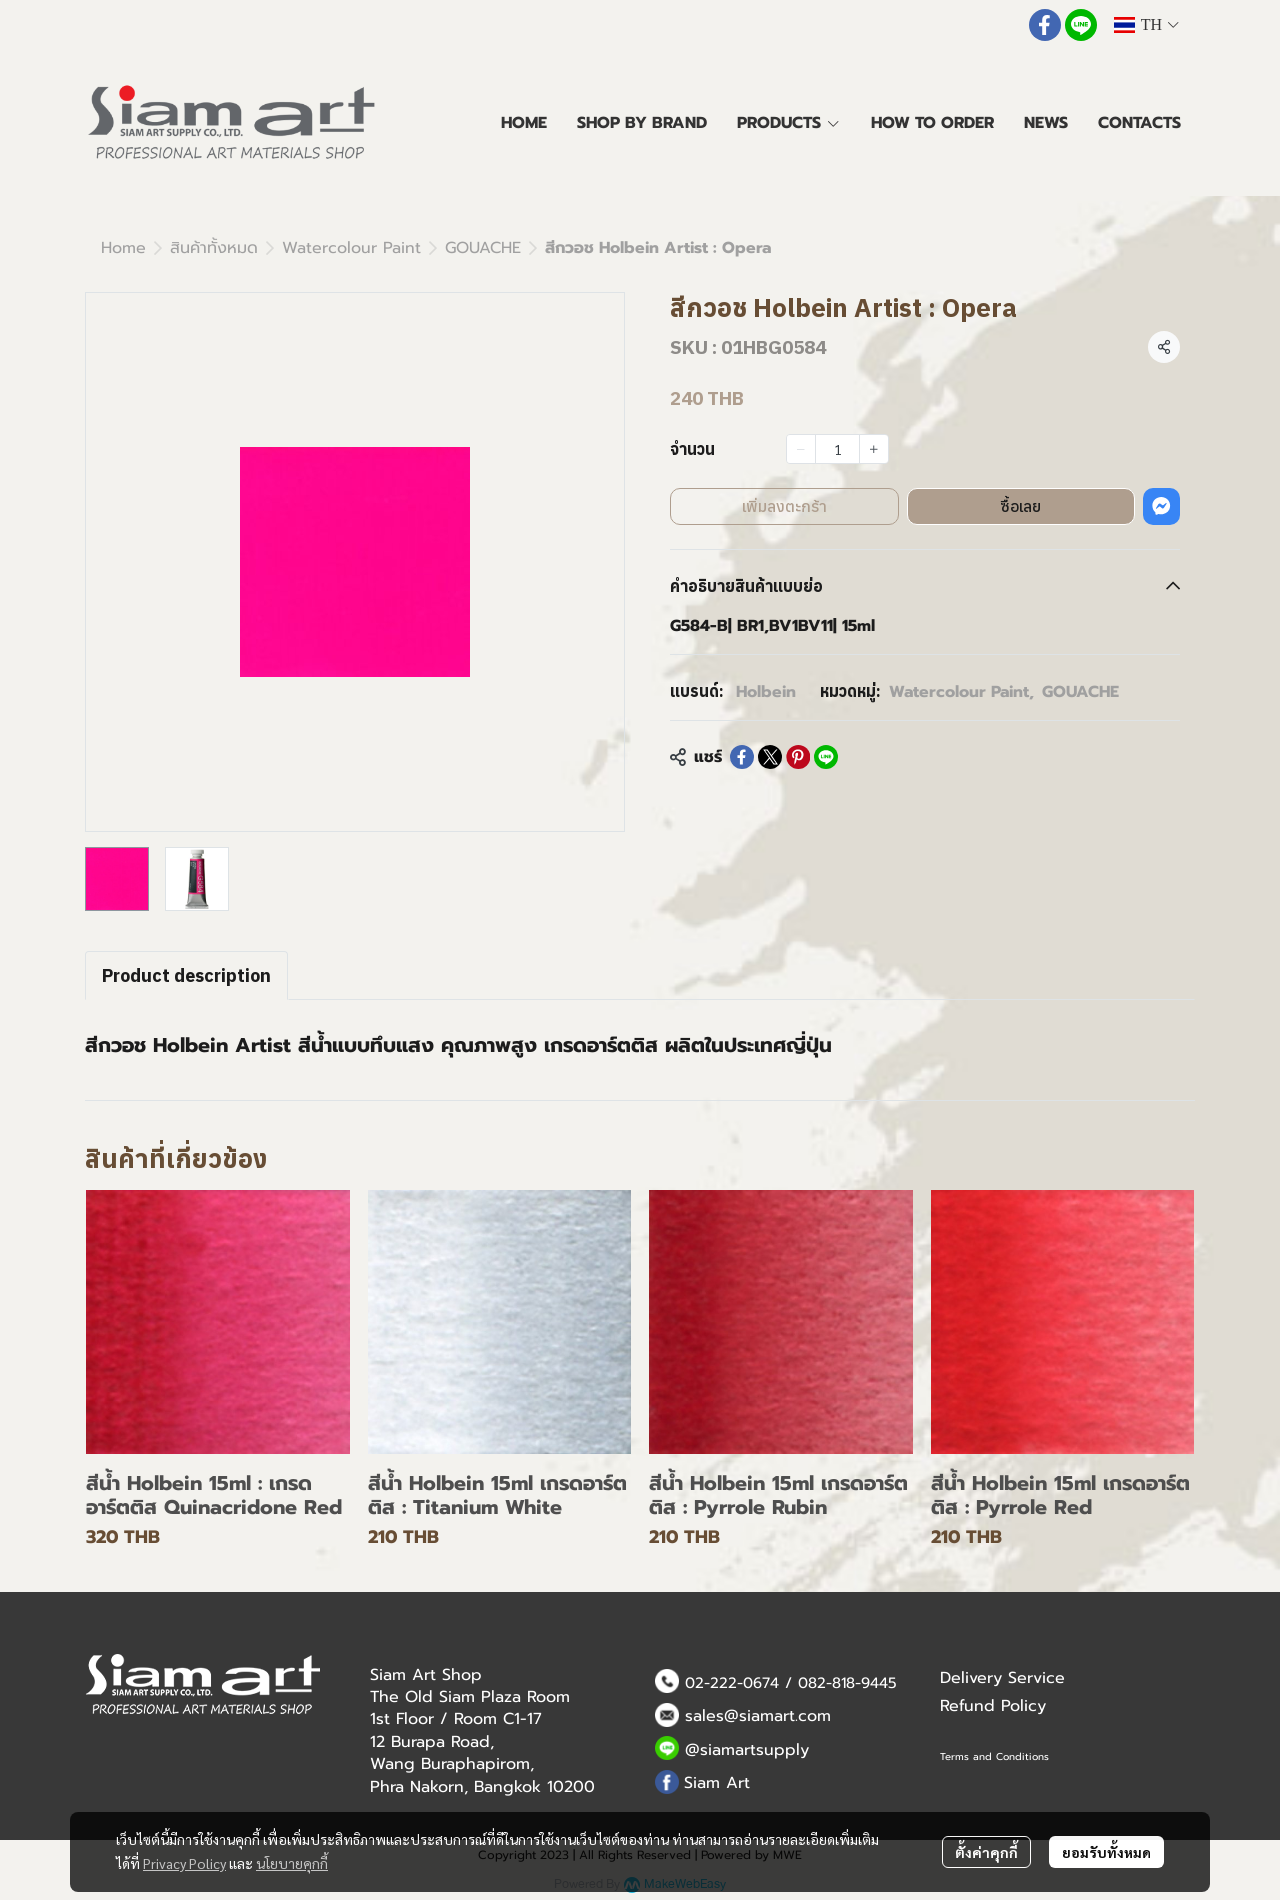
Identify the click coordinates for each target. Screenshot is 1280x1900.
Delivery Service (1002, 1678)
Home (123, 248)
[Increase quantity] (874, 449)
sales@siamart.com (758, 1716)
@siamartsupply (747, 1750)
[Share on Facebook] (742, 757)
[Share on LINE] (826, 757)
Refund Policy (993, 1706)
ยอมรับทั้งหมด (1106, 1852)
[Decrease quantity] (801, 449)
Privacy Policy (184, 1863)
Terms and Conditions (994, 1756)
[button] (1146, 25)
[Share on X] (770, 757)
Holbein (766, 692)
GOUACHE (483, 248)
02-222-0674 (732, 1683)
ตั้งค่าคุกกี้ (986, 1852)
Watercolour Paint (351, 248)
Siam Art (717, 1783)
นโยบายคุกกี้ (292, 1863)
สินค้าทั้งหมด (214, 248)
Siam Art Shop (426, 1675)
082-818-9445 (847, 1683)
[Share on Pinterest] (798, 757)
